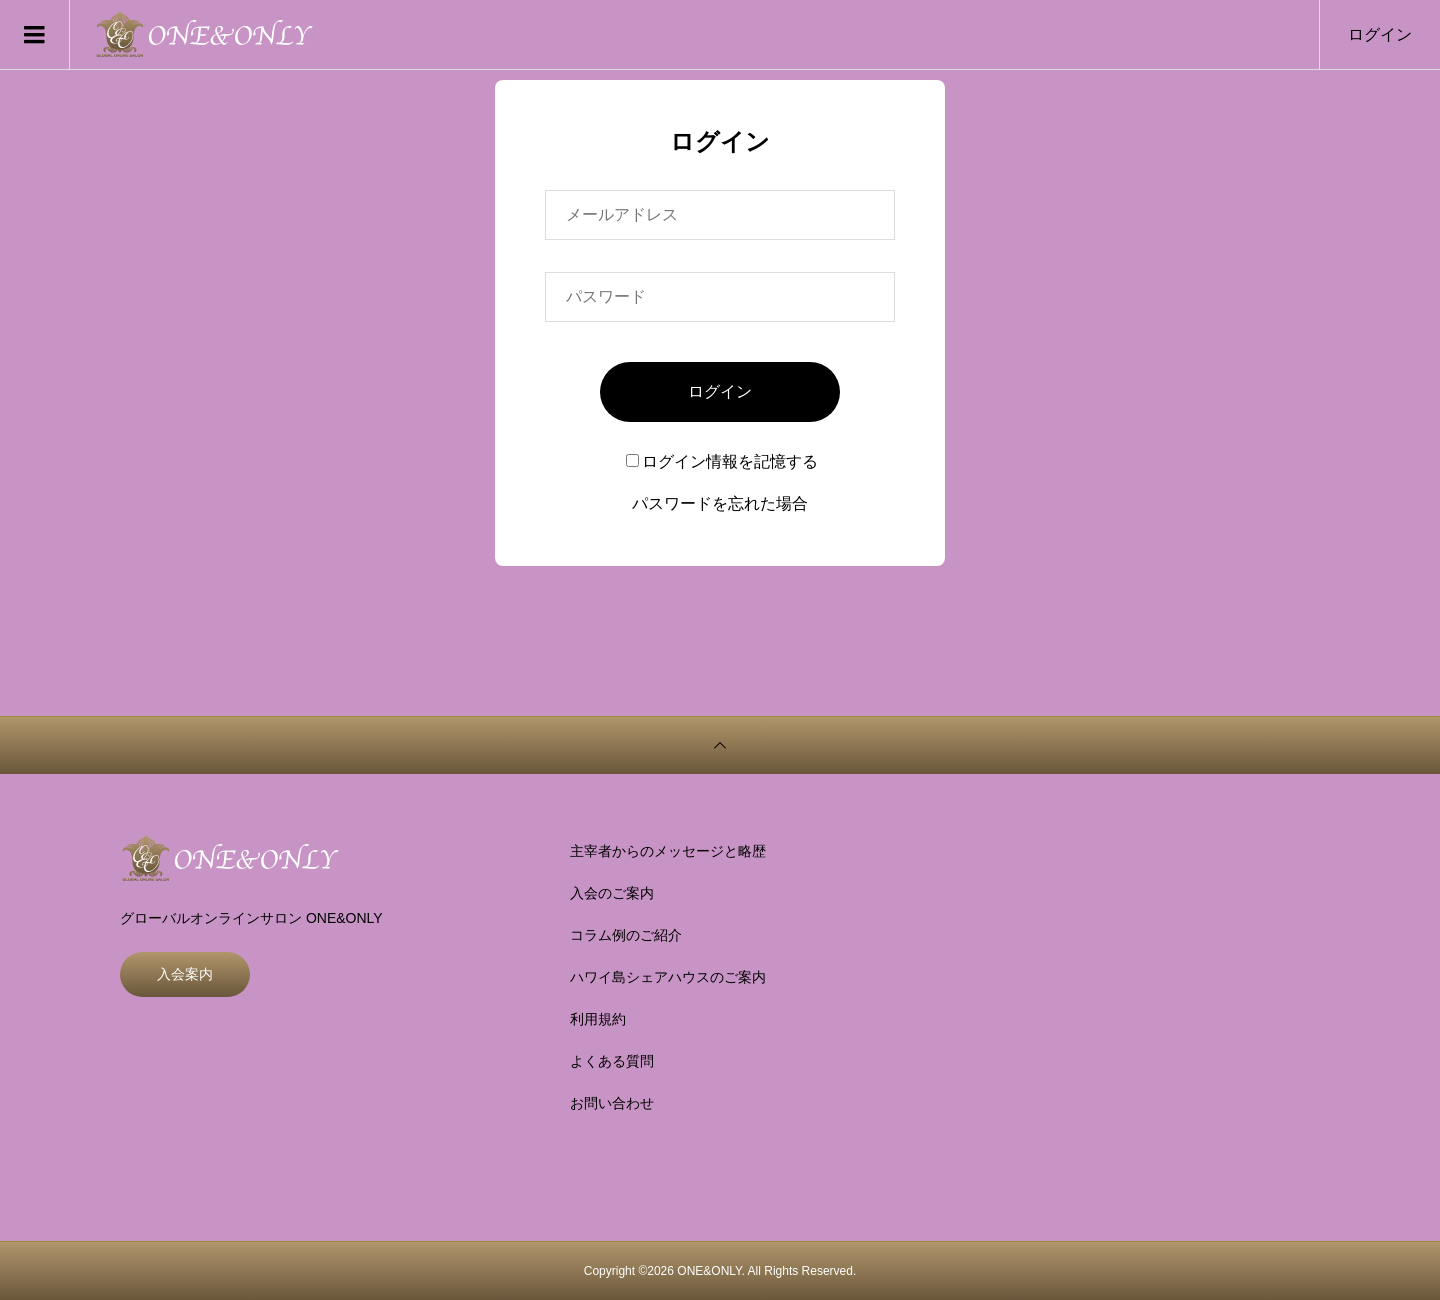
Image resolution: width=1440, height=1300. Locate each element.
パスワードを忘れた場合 (720, 503)
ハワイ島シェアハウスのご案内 (668, 977)
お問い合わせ (612, 1103)
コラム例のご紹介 (626, 935)
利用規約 (598, 1019)
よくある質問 (612, 1061)
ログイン (1380, 34)
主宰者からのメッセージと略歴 (668, 851)
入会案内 (185, 974)
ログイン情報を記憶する (722, 461)
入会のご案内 (612, 893)
